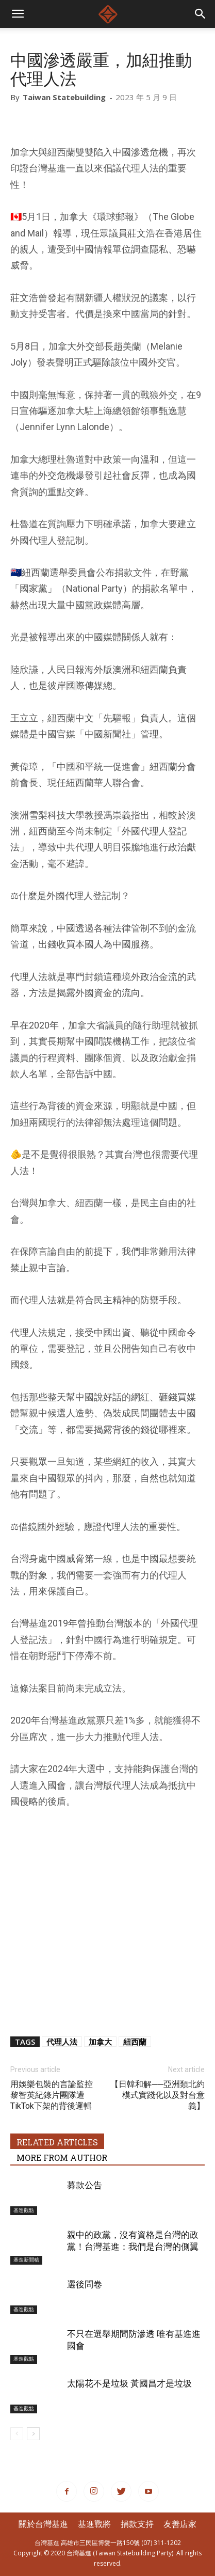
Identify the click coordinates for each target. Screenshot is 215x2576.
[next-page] (33, 2433)
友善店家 (179, 2523)
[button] (200, 14)
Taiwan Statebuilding (64, 97)
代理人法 (61, 2041)
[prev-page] (16, 2433)
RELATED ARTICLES (57, 2142)
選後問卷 (84, 2284)
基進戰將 (94, 2523)
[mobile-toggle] (17, 14)
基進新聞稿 (26, 2259)
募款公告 (84, 2185)
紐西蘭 (134, 2041)
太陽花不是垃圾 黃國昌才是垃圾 (129, 2383)
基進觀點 (23, 2210)
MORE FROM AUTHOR (61, 2157)
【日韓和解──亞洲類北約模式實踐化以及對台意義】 (157, 2095)
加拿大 (100, 2041)
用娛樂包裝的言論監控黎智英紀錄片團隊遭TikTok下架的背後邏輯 (51, 2095)
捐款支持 (137, 2523)
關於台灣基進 (43, 2523)
